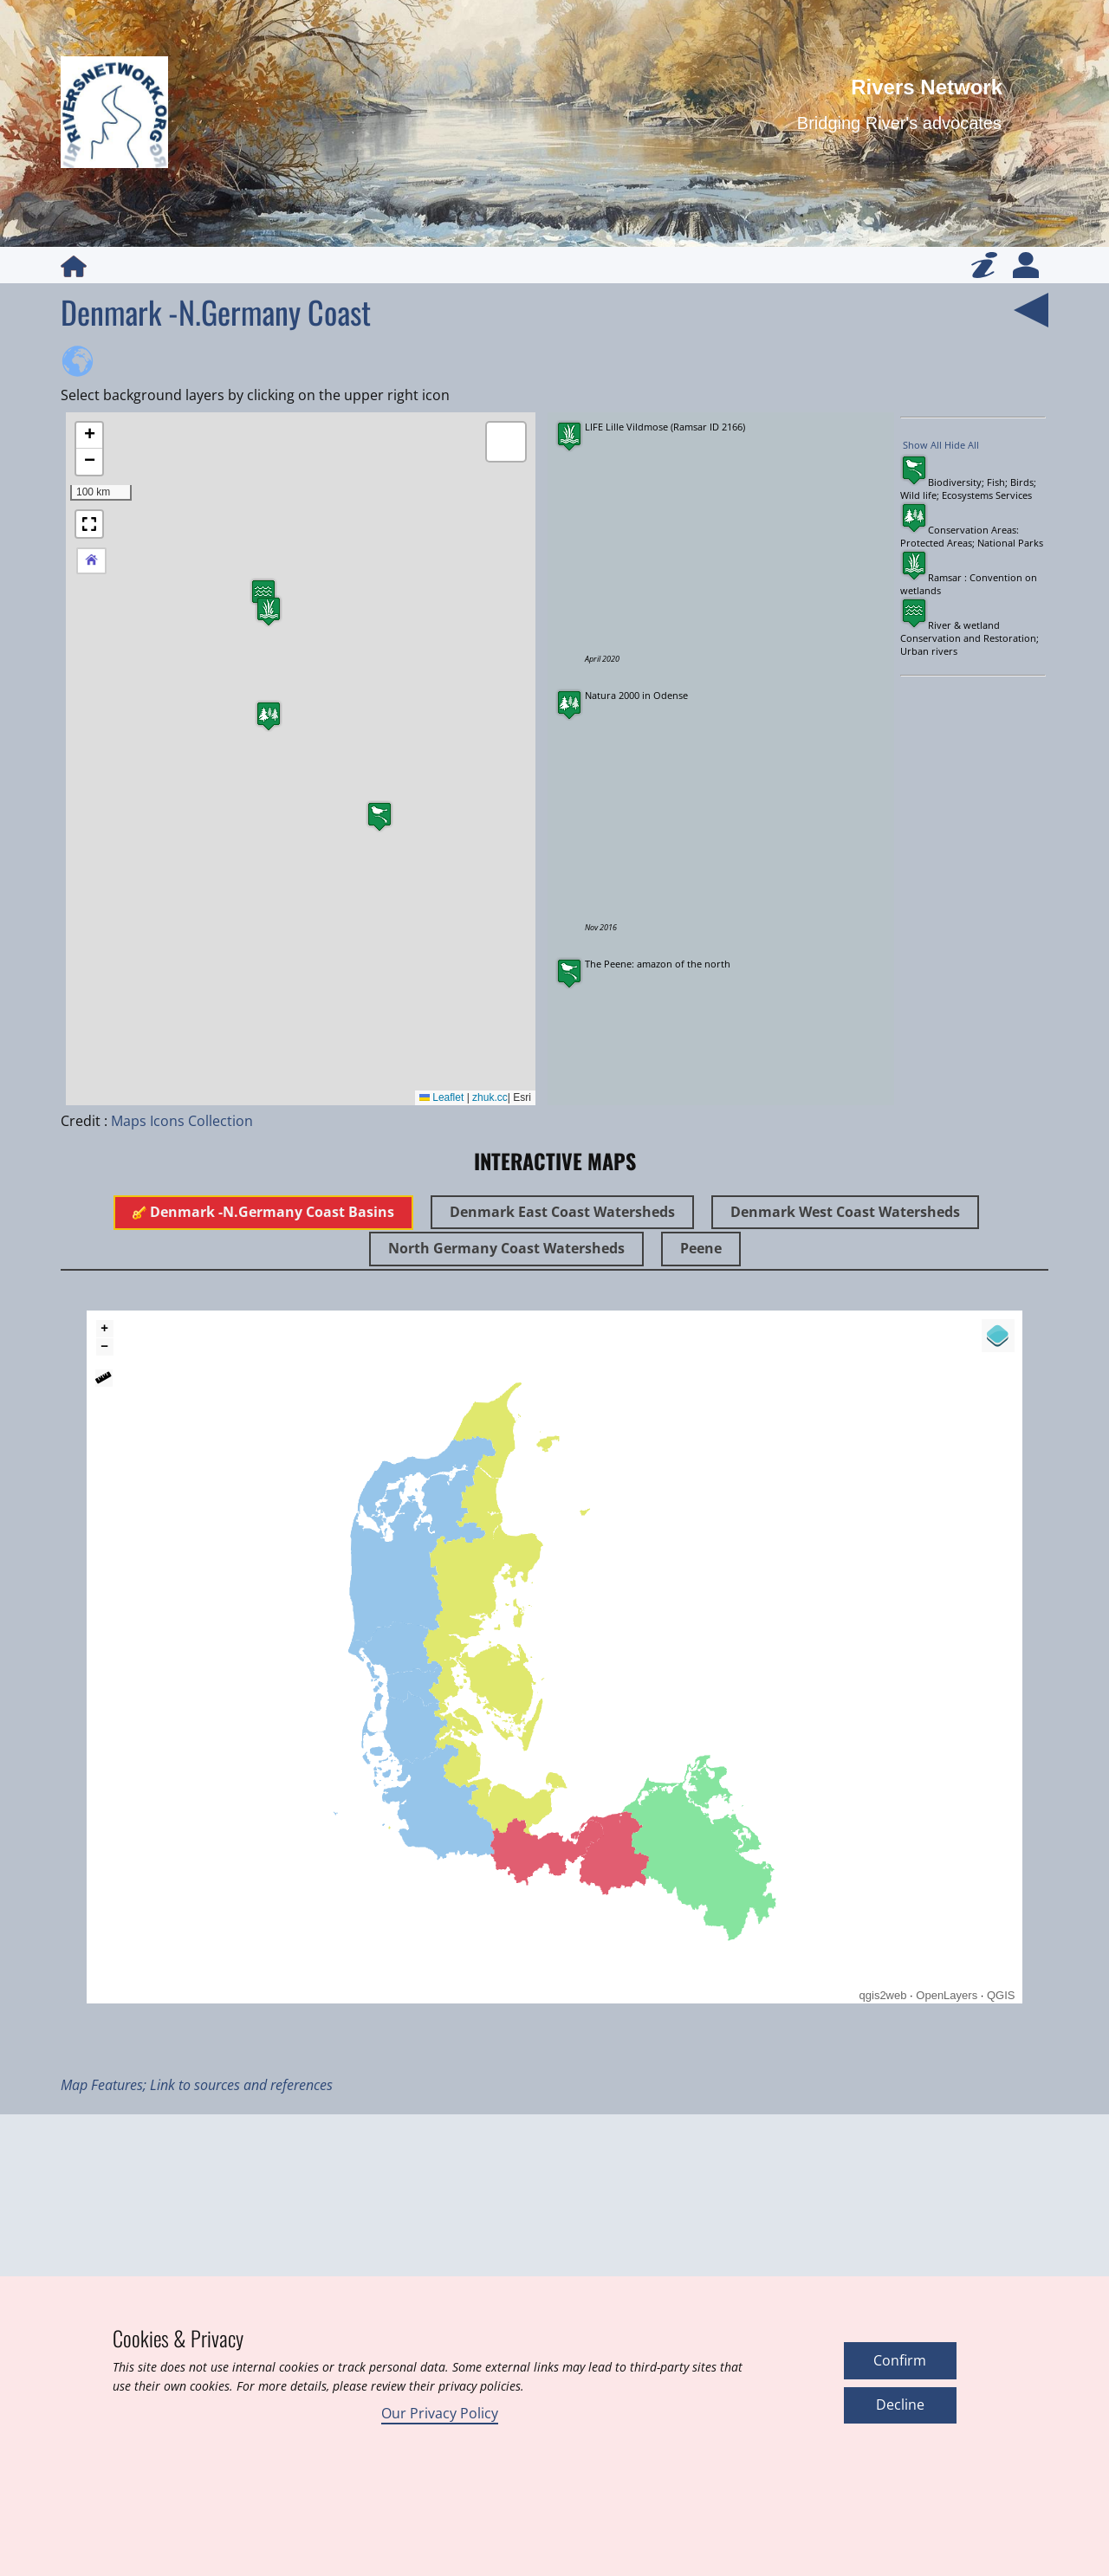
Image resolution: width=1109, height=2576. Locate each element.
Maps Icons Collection (182, 1120)
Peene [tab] (701, 1248)
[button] (268, 611)
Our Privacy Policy (439, 2413)
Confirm (899, 2360)
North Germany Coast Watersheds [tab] (506, 1248)
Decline (900, 2404)
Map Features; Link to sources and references (197, 2084)
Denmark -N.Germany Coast (216, 311)
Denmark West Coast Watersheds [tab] (845, 1211)
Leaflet (441, 1097)
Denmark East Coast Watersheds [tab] (562, 1211)
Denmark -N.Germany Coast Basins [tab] (263, 1212)
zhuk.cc (490, 1097)
